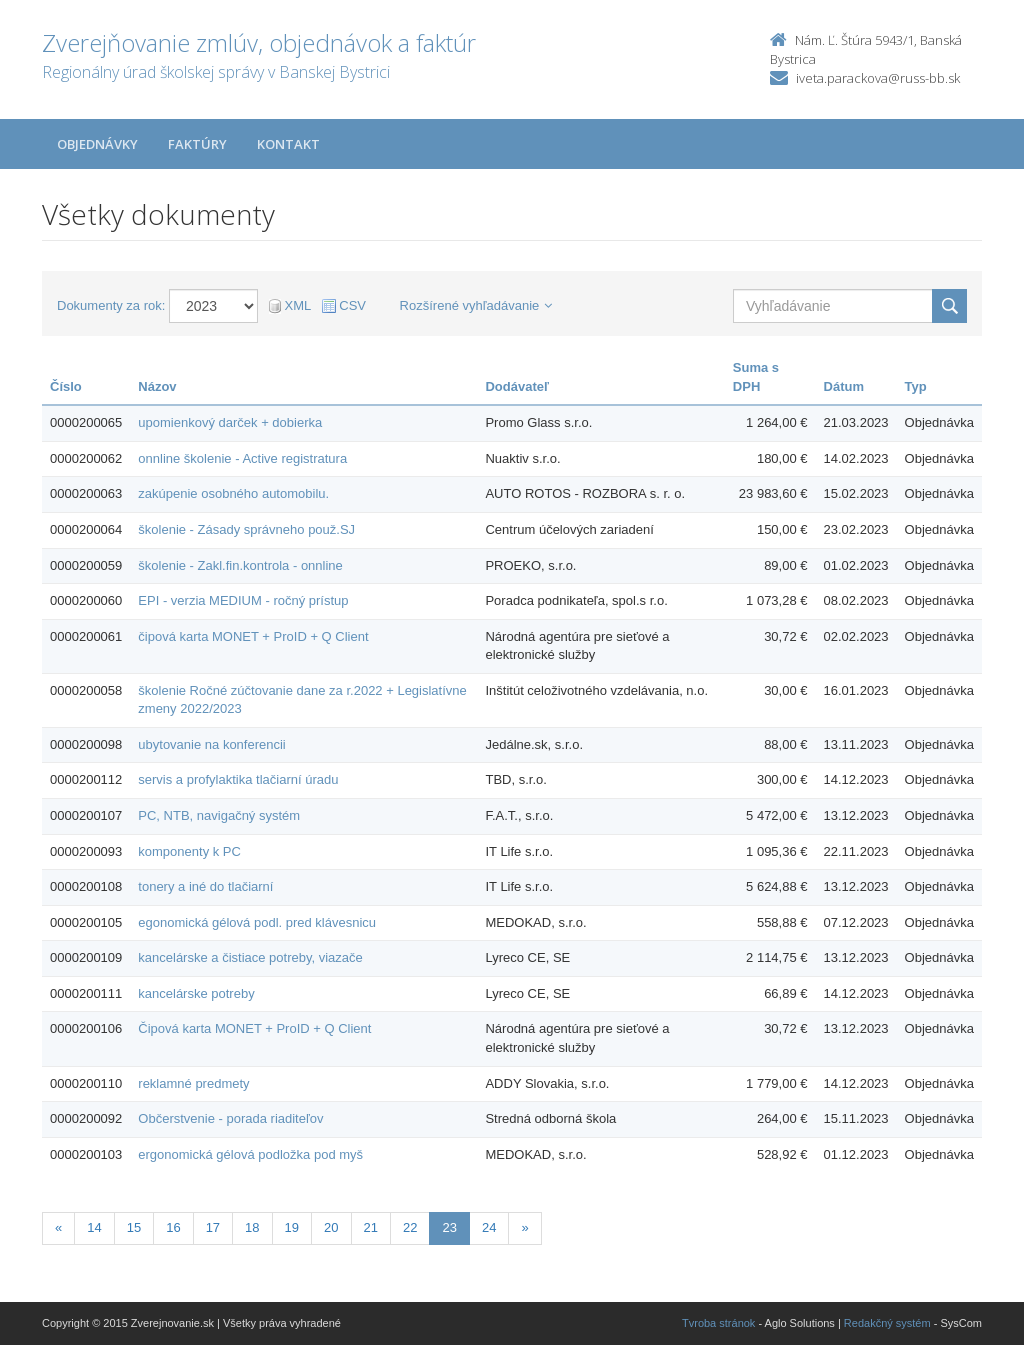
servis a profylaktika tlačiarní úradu (238, 779)
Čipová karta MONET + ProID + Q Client (254, 1028)
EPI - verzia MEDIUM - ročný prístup (243, 600)
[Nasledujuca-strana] (524, 1228)
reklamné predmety (193, 1083)
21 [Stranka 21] (371, 1227)
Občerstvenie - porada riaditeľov (230, 1118)
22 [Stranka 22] (410, 1227)
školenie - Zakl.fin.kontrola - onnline (240, 565)
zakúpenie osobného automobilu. (233, 493)
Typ (916, 386)
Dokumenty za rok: (111, 305)
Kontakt (288, 144)
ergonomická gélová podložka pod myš (250, 1154)
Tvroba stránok (718, 1323)
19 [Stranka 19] (292, 1227)
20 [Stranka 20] (331, 1227)
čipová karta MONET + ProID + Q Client (253, 636)
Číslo (66, 386)
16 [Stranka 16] (173, 1227)
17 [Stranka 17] (213, 1227)
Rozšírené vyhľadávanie (476, 305)
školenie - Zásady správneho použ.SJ (246, 529)
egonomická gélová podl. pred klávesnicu (257, 922)
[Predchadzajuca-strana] (58, 1228)
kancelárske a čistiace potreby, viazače (250, 957)
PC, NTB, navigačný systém (219, 815)
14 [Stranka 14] (94, 1227)
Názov (157, 386)
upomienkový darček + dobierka (230, 422)
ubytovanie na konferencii (211, 744)
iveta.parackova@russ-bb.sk (878, 78)
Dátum (844, 386)
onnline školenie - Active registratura (242, 458)
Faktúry (197, 144)
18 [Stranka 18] (252, 1227)
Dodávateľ (517, 386)
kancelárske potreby (196, 993)
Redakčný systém (887, 1323)
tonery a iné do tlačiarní (205, 886)
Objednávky (97, 144)
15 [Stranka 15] (134, 1227)
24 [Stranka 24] (489, 1227)
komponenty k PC (189, 851)
